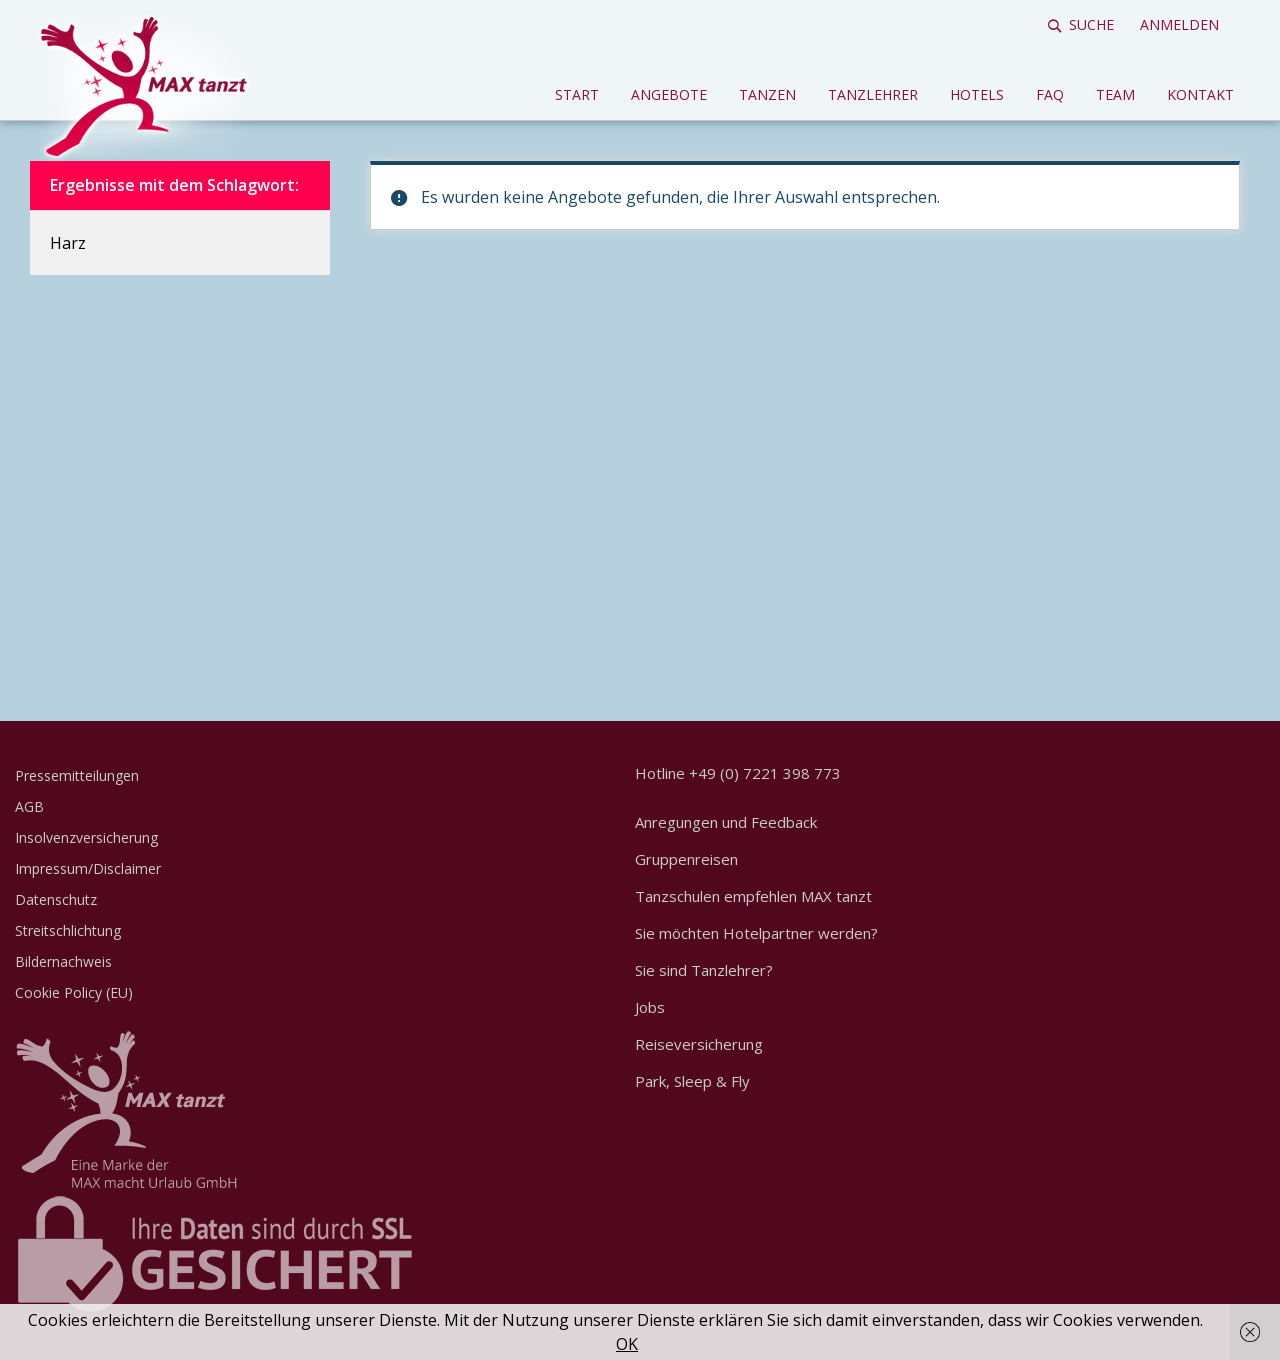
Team (1115, 94)
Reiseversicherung (699, 1044)
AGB (29, 806)
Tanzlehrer (873, 94)
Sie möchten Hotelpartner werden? (756, 933)
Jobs (650, 1007)
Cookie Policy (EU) (74, 992)
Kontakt (1200, 94)
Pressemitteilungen (77, 775)
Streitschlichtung (68, 930)
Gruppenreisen (686, 859)
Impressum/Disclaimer (88, 868)
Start (577, 94)
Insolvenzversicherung (86, 837)
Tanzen (767, 94)
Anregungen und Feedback (726, 822)
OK (627, 1344)
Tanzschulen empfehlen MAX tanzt (753, 896)
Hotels (977, 94)
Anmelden (1179, 24)
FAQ (1050, 94)
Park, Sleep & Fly (692, 1081)
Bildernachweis (63, 961)
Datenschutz (56, 899)
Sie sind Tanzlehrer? (704, 970)
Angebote (669, 94)
